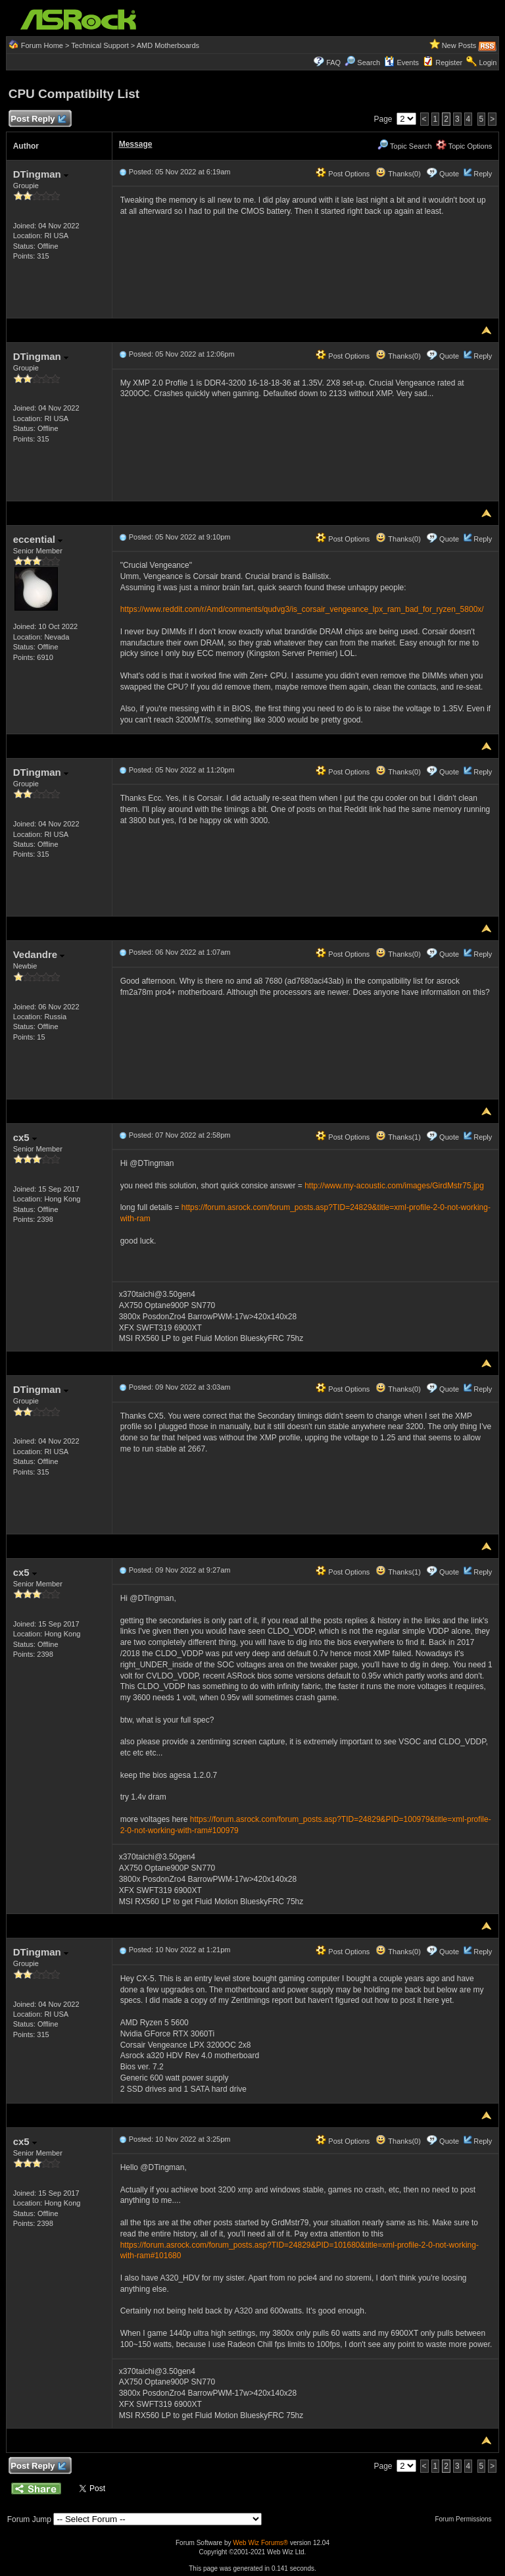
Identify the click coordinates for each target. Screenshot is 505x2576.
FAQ (333, 62)
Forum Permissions (466, 2519)
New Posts (459, 45)
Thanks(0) (397, 174)
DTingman (40, 174)
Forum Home (42, 45)
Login (487, 62)
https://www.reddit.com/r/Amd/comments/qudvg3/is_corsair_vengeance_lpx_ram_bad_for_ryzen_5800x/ (302, 609)
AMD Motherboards (168, 45)
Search (368, 62)
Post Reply (38, 119)
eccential (37, 539)
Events (401, 62)
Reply (482, 174)
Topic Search (404, 146)
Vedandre (39, 954)
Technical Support (99, 45)
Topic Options (464, 146)
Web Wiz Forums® (260, 2542)
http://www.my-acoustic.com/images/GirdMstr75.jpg (394, 1185)
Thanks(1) (397, 1137)
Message (136, 144)
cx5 (25, 1137)
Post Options (343, 174)
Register (448, 62)
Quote (449, 174)
